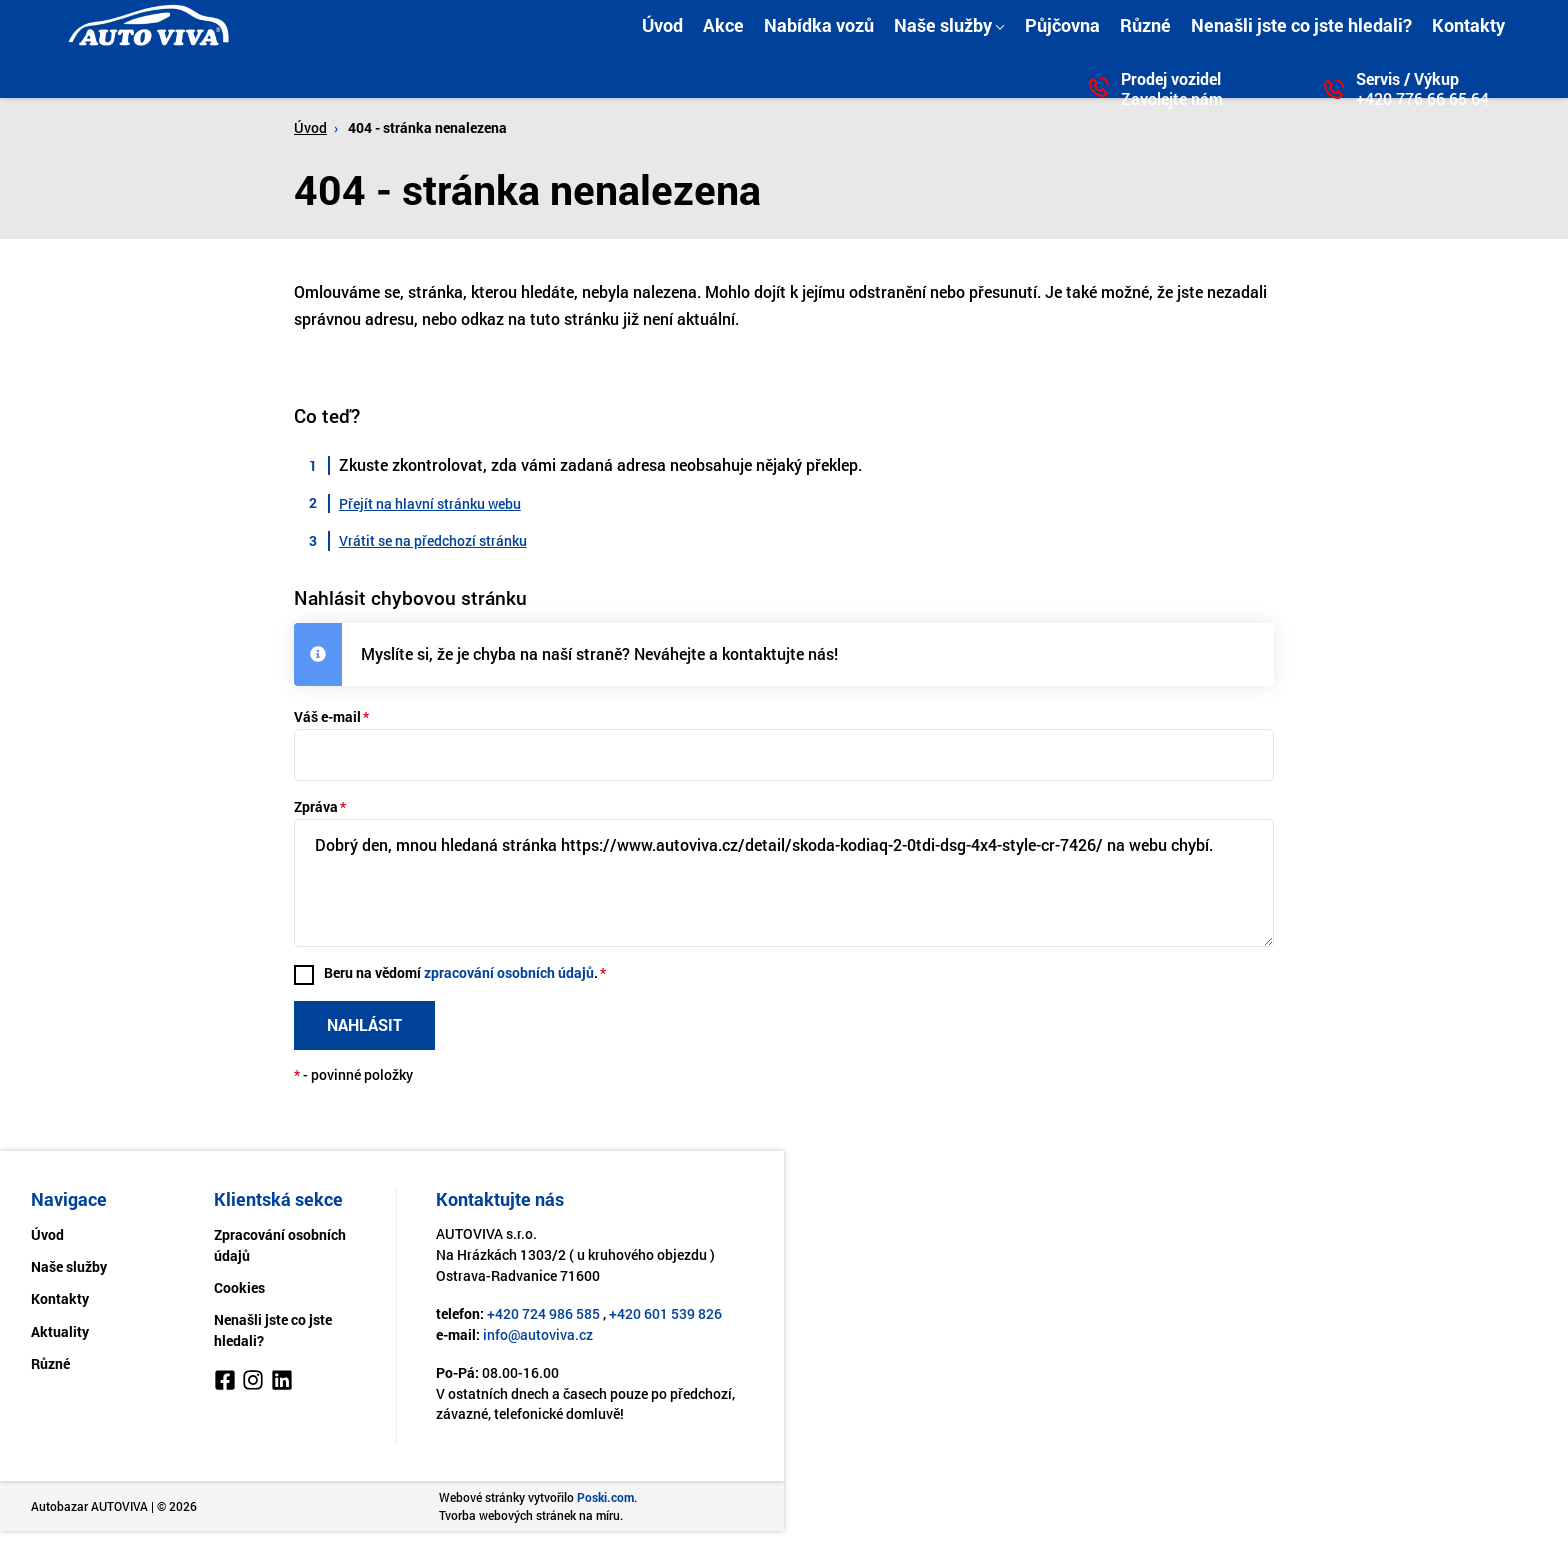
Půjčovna (1062, 25)
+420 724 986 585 (543, 1317)
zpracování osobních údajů (510, 975)
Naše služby (943, 25)
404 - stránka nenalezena (427, 127)
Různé (1145, 25)
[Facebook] (225, 1387)
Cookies (239, 1291)
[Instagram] (253, 1387)
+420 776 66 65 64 (1422, 99)
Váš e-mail (327, 716)
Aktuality (60, 1335)
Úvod (662, 25)
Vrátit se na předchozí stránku (433, 540)
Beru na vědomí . (462, 975)
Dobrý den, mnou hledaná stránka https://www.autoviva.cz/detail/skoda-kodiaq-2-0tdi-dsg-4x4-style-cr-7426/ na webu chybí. (784, 885)
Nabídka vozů (819, 25)
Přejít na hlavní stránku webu (430, 503)
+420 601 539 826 (665, 1317)
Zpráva (316, 806)
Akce (723, 25)
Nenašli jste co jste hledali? (1301, 25)
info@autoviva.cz (538, 1338)
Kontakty (1468, 25)
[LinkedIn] (282, 1387)
